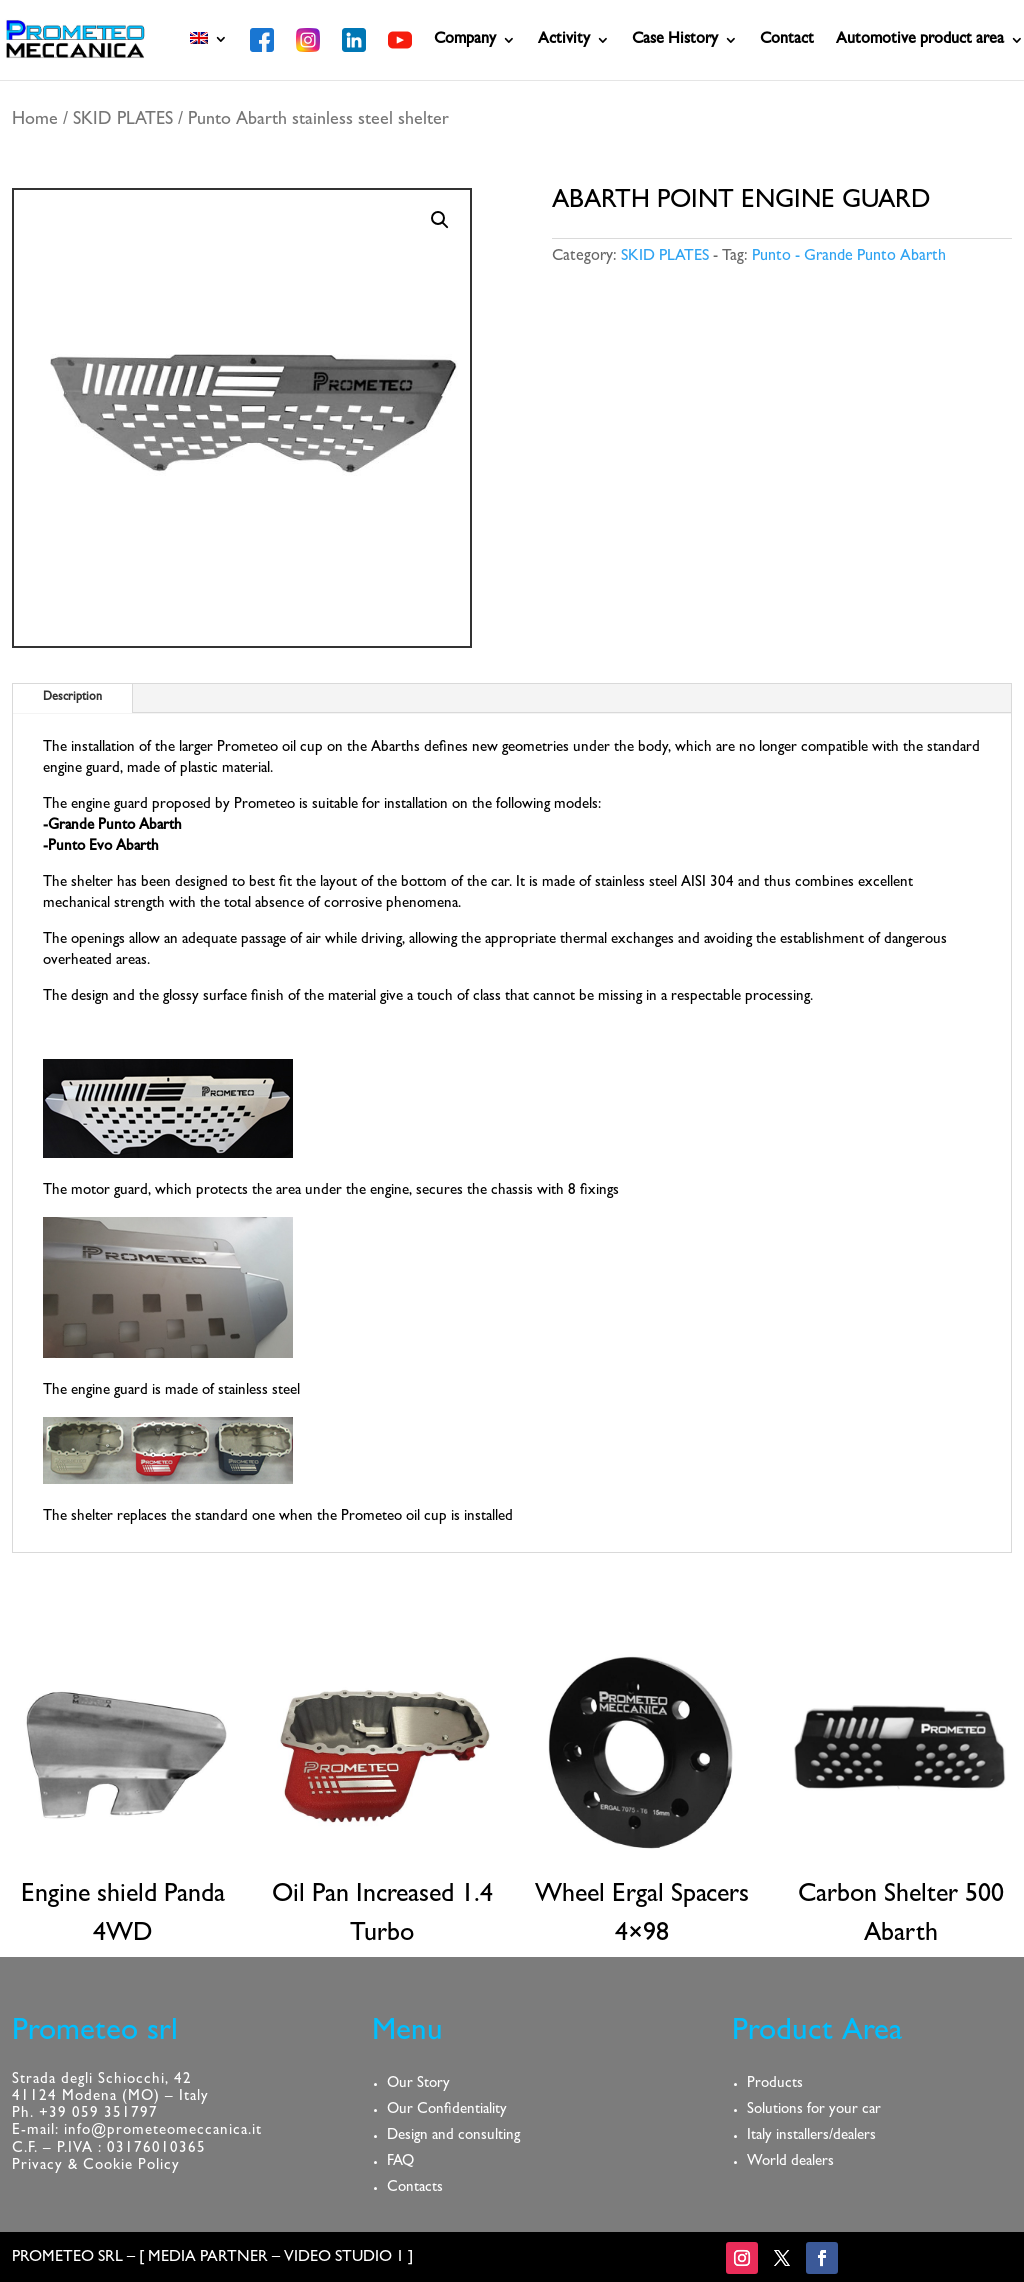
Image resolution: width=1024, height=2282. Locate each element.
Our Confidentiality (447, 2110)
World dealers (790, 2162)
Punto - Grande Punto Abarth (849, 257)
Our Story (418, 2084)
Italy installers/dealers (811, 2136)
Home (35, 121)
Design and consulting (453, 2136)
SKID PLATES (123, 121)
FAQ (400, 2162)
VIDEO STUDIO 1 (344, 2258)
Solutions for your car (814, 2110)
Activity (564, 40)
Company (465, 40)
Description (72, 698)
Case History (675, 40)
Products (775, 2084)
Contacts (415, 2188)
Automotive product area (920, 40)
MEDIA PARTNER (208, 2258)
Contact (787, 40)
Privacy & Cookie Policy (96, 2166)
